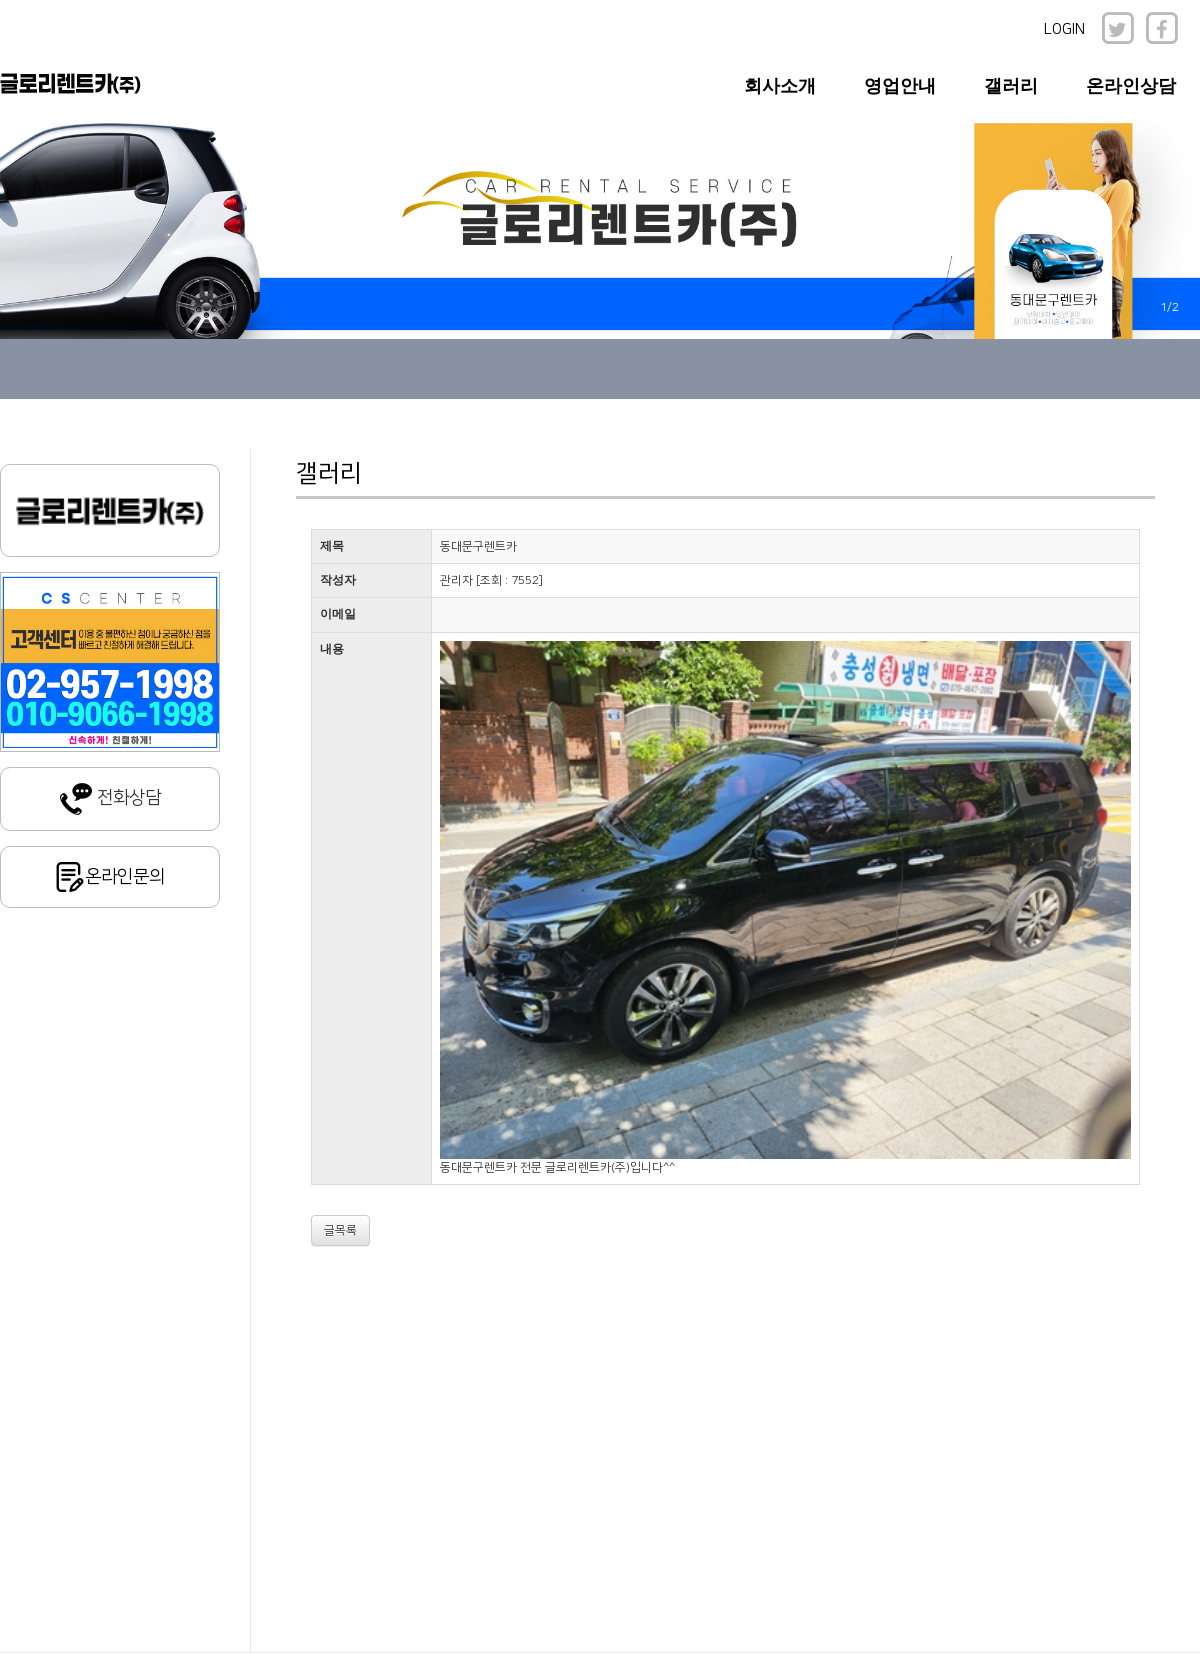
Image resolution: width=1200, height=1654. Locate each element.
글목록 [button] (340, 1230)
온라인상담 (1131, 86)
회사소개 (780, 86)
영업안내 (900, 86)
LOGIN (1064, 29)
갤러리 (1011, 86)
